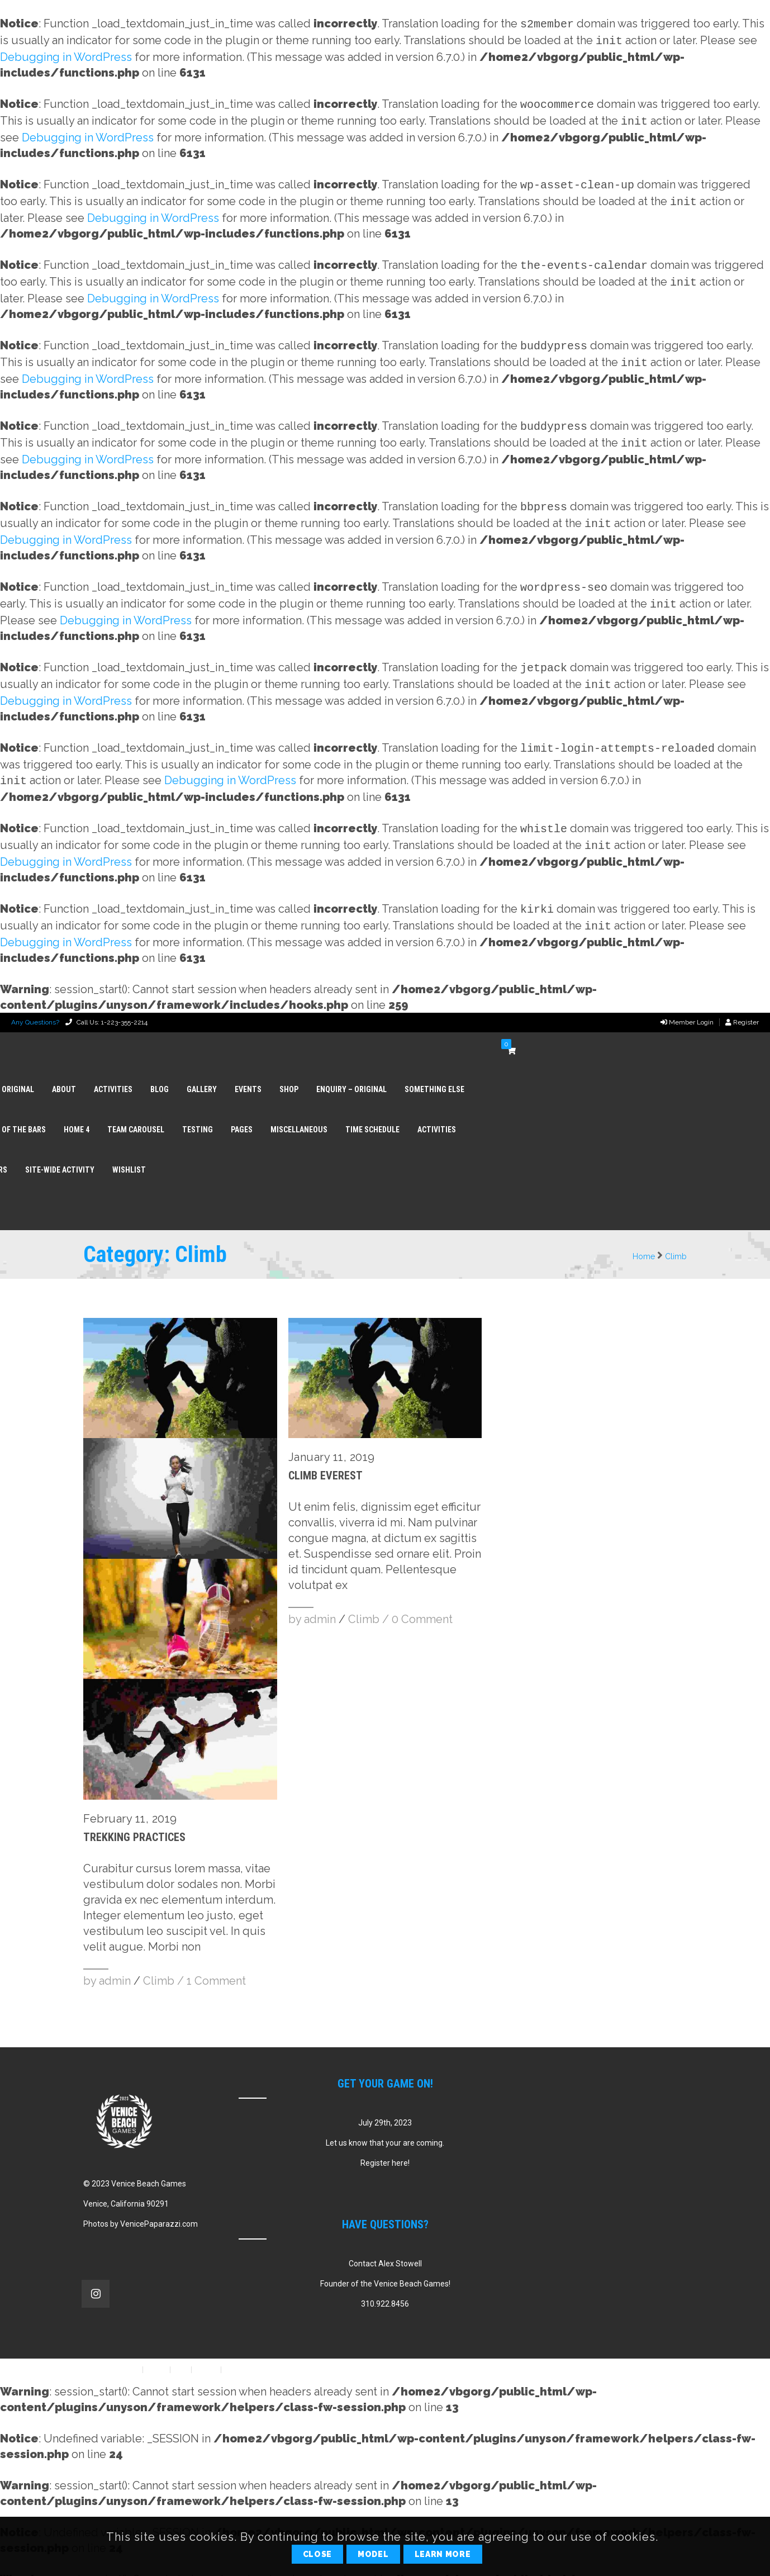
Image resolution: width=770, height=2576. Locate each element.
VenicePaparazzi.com (159, 2197)
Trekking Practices (134, 1810)
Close (317, 2554)
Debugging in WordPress (66, 54)
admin (115, 1954)
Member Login (687, 995)
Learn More (443, 2554)
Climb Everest (325, 1448)
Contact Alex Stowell (385, 2236)
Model (373, 2554)
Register (742, 995)
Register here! (385, 2136)
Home (644, 1229)
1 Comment (216, 1954)
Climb (676, 1229)
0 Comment (422, 1592)
